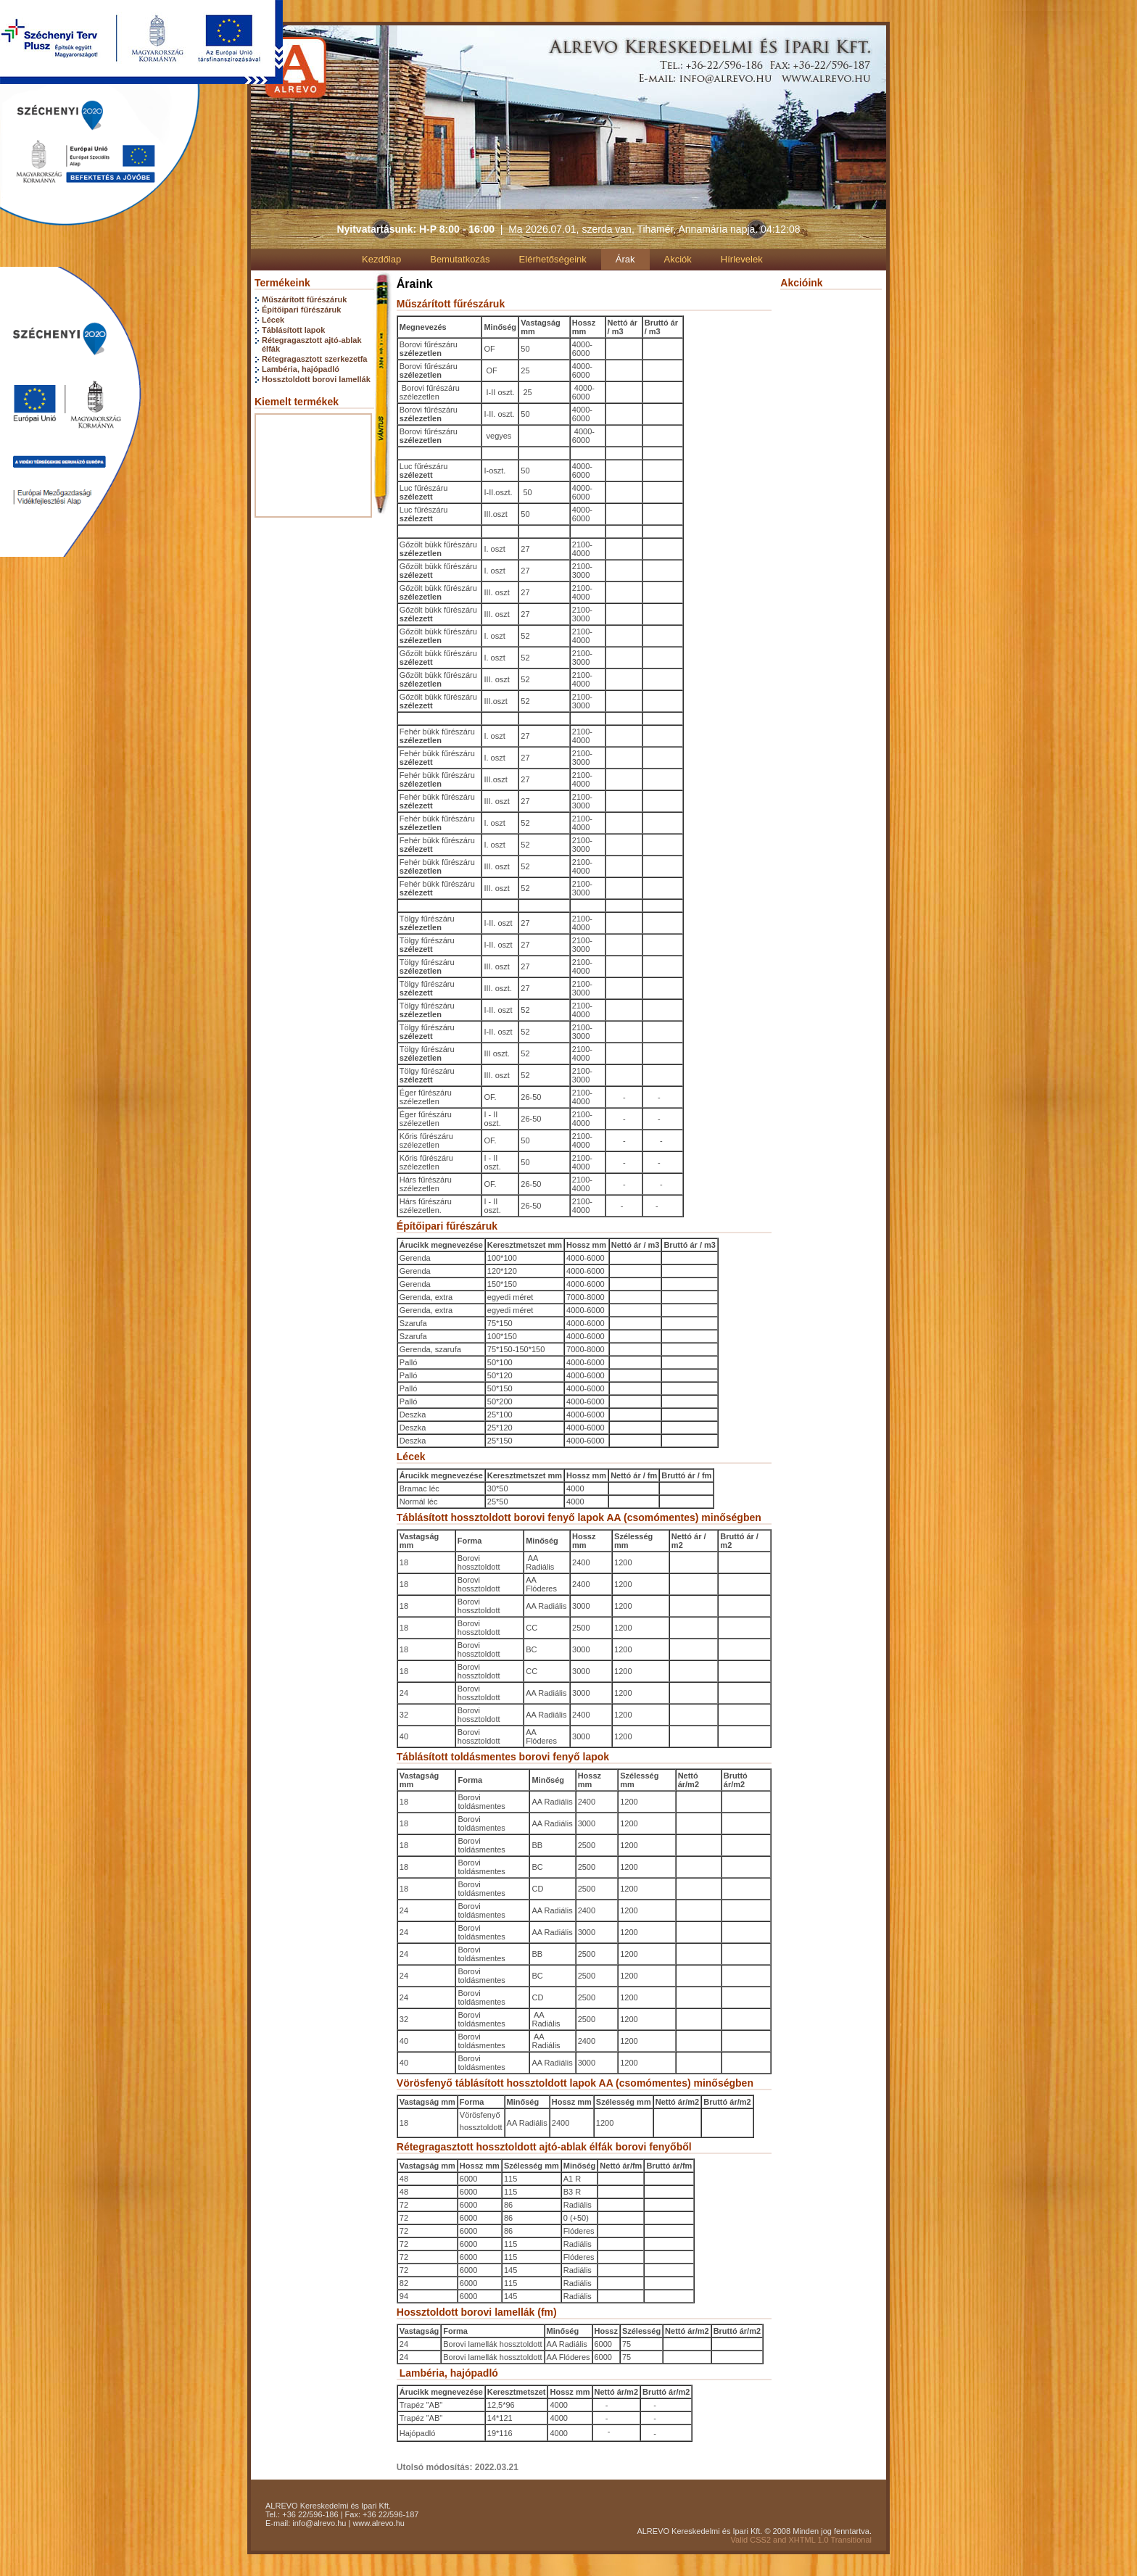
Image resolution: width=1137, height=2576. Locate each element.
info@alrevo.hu (319, 2523)
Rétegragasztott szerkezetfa (315, 359)
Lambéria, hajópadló (300, 369)
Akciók (678, 259)
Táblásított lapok (293, 330)
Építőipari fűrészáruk (301, 309)
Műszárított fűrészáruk (304, 299)
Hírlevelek (742, 259)
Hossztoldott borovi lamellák (316, 379)
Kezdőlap (381, 259)
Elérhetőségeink (553, 259)
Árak (625, 259)
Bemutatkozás (459, 259)
